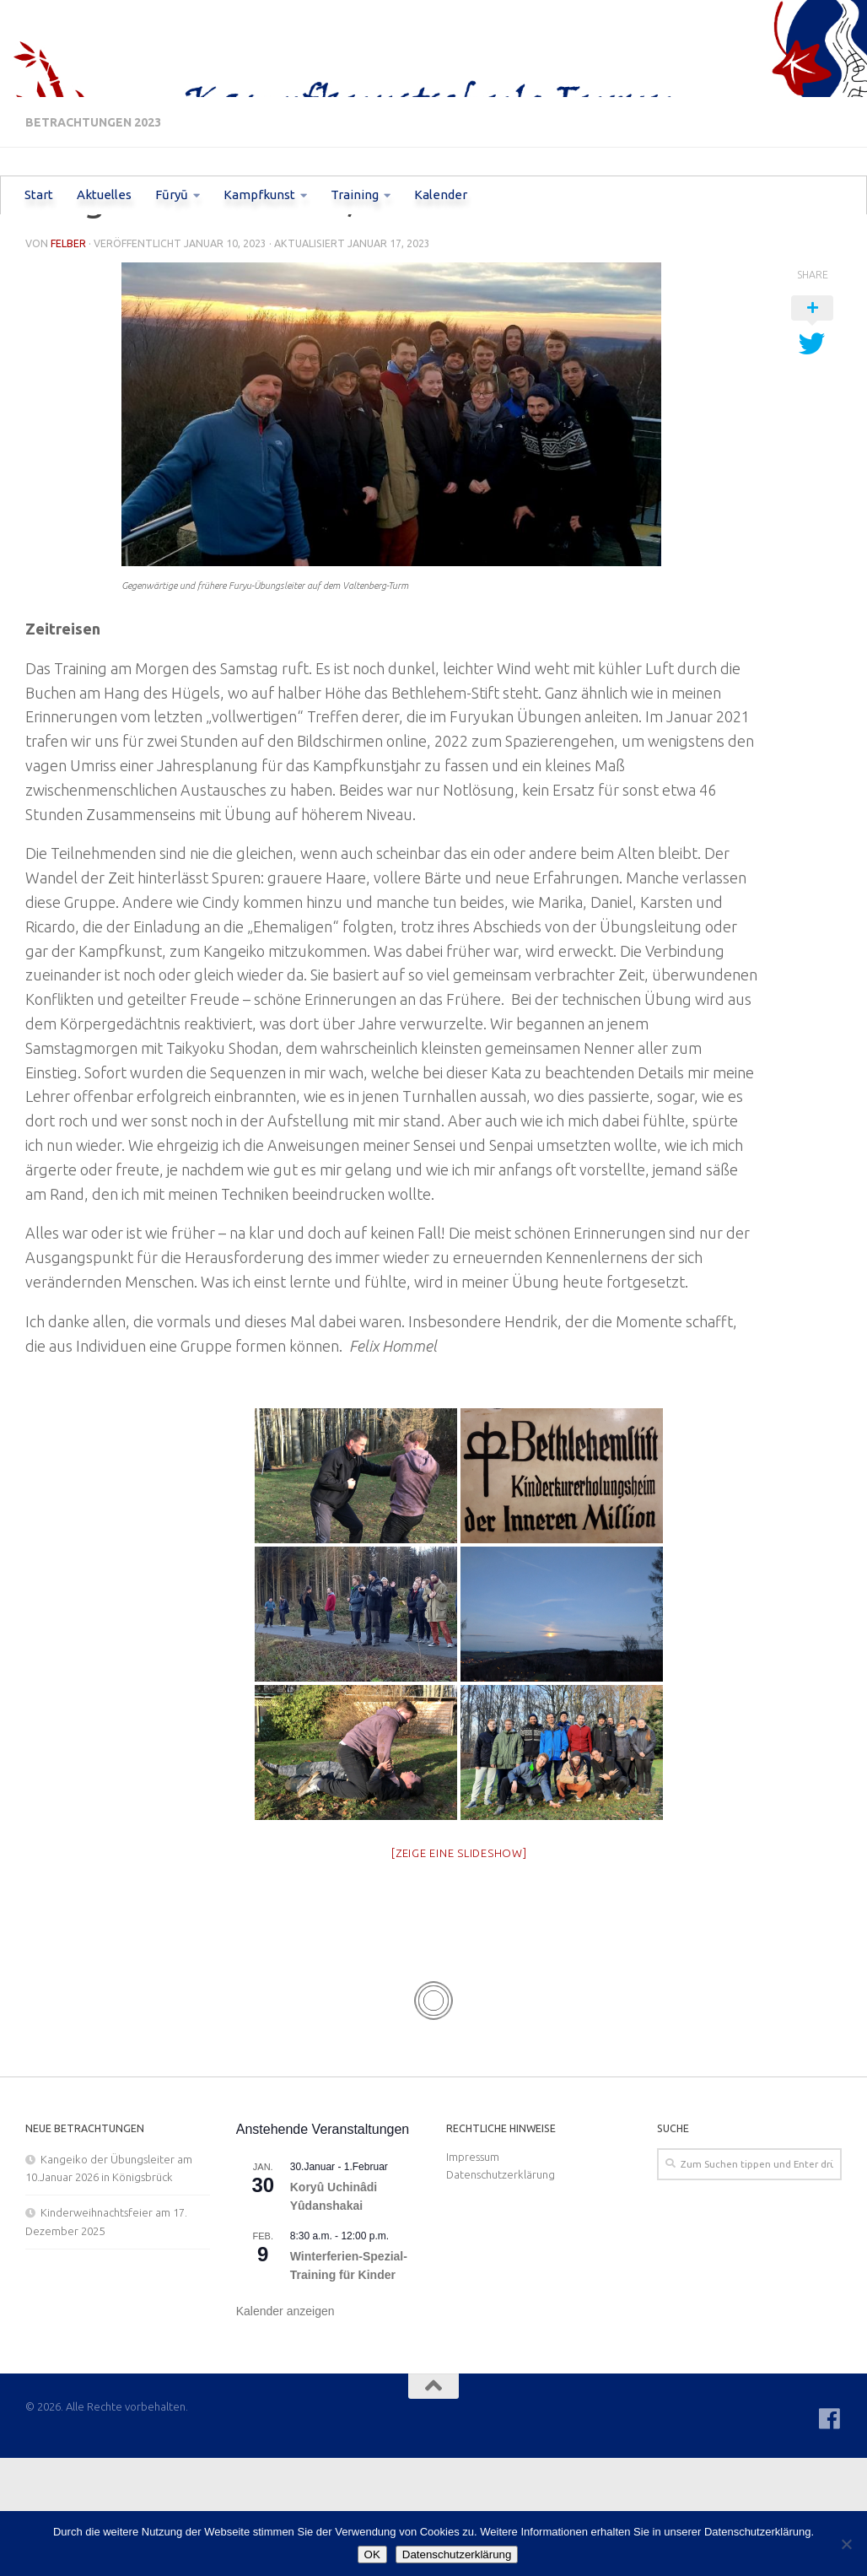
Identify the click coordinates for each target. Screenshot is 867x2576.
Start (38, 194)
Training (355, 194)
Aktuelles (104, 194)
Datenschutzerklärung (500, 2292)
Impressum (472, 2275)
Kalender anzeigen (285, 2429)
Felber (68, 360)
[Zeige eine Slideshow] (459, 1972)
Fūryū (171, 194)
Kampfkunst (259, 194)
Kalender (440, 194)
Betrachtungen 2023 (93, 239)
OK (372, 2554)
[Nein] (845, 2543)
